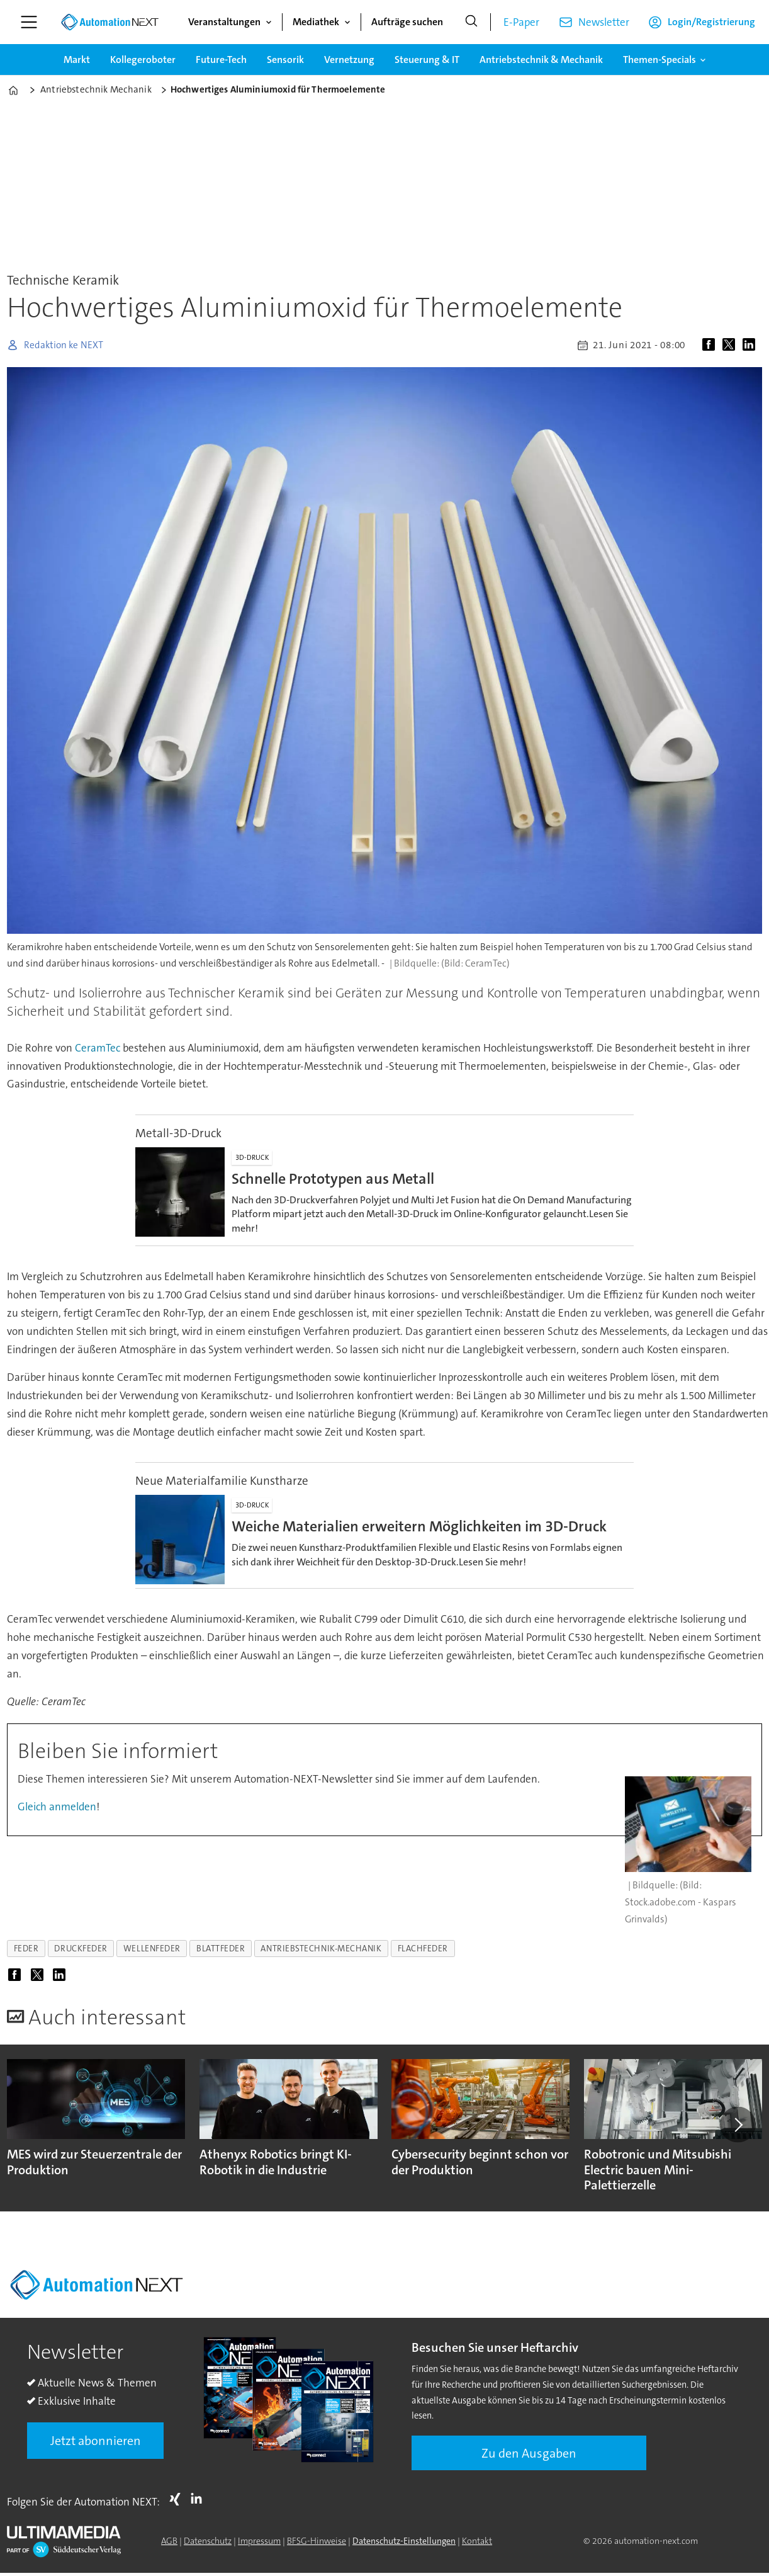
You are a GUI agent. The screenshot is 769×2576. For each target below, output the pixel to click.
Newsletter (603, 22)
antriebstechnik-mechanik (321, 1948)
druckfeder (80, 1948)
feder (26, 1948)
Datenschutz (208, 2540)
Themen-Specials (659, 59)
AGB (169, 2540)
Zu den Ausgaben (528, 2453)
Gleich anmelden (57, 1806)
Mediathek (316, 21)
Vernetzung (349, 59)
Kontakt (477, 2540)
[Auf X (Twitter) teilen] (731, 345)
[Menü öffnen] (29, 22)
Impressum (259, 2540)
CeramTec (99, 1048)
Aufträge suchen (407, 21)
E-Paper (521, 22)
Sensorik (285, 59)
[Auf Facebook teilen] (711, 345)
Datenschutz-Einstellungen (404, 2540)
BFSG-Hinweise (316, 2540)
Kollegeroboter (143, 59)
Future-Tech (221, 59)
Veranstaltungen (224, 21)
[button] (737, 2124)
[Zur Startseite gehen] (109, 22)
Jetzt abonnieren (95, 2440)
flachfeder (423, 1948)
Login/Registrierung (711, 21)
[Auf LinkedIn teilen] (751, 345)
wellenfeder (152, 1948)
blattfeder (220, 1948)
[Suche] (471, 22)
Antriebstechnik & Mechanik (541, 59)
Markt (77, 59)
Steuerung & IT (427, 59)
